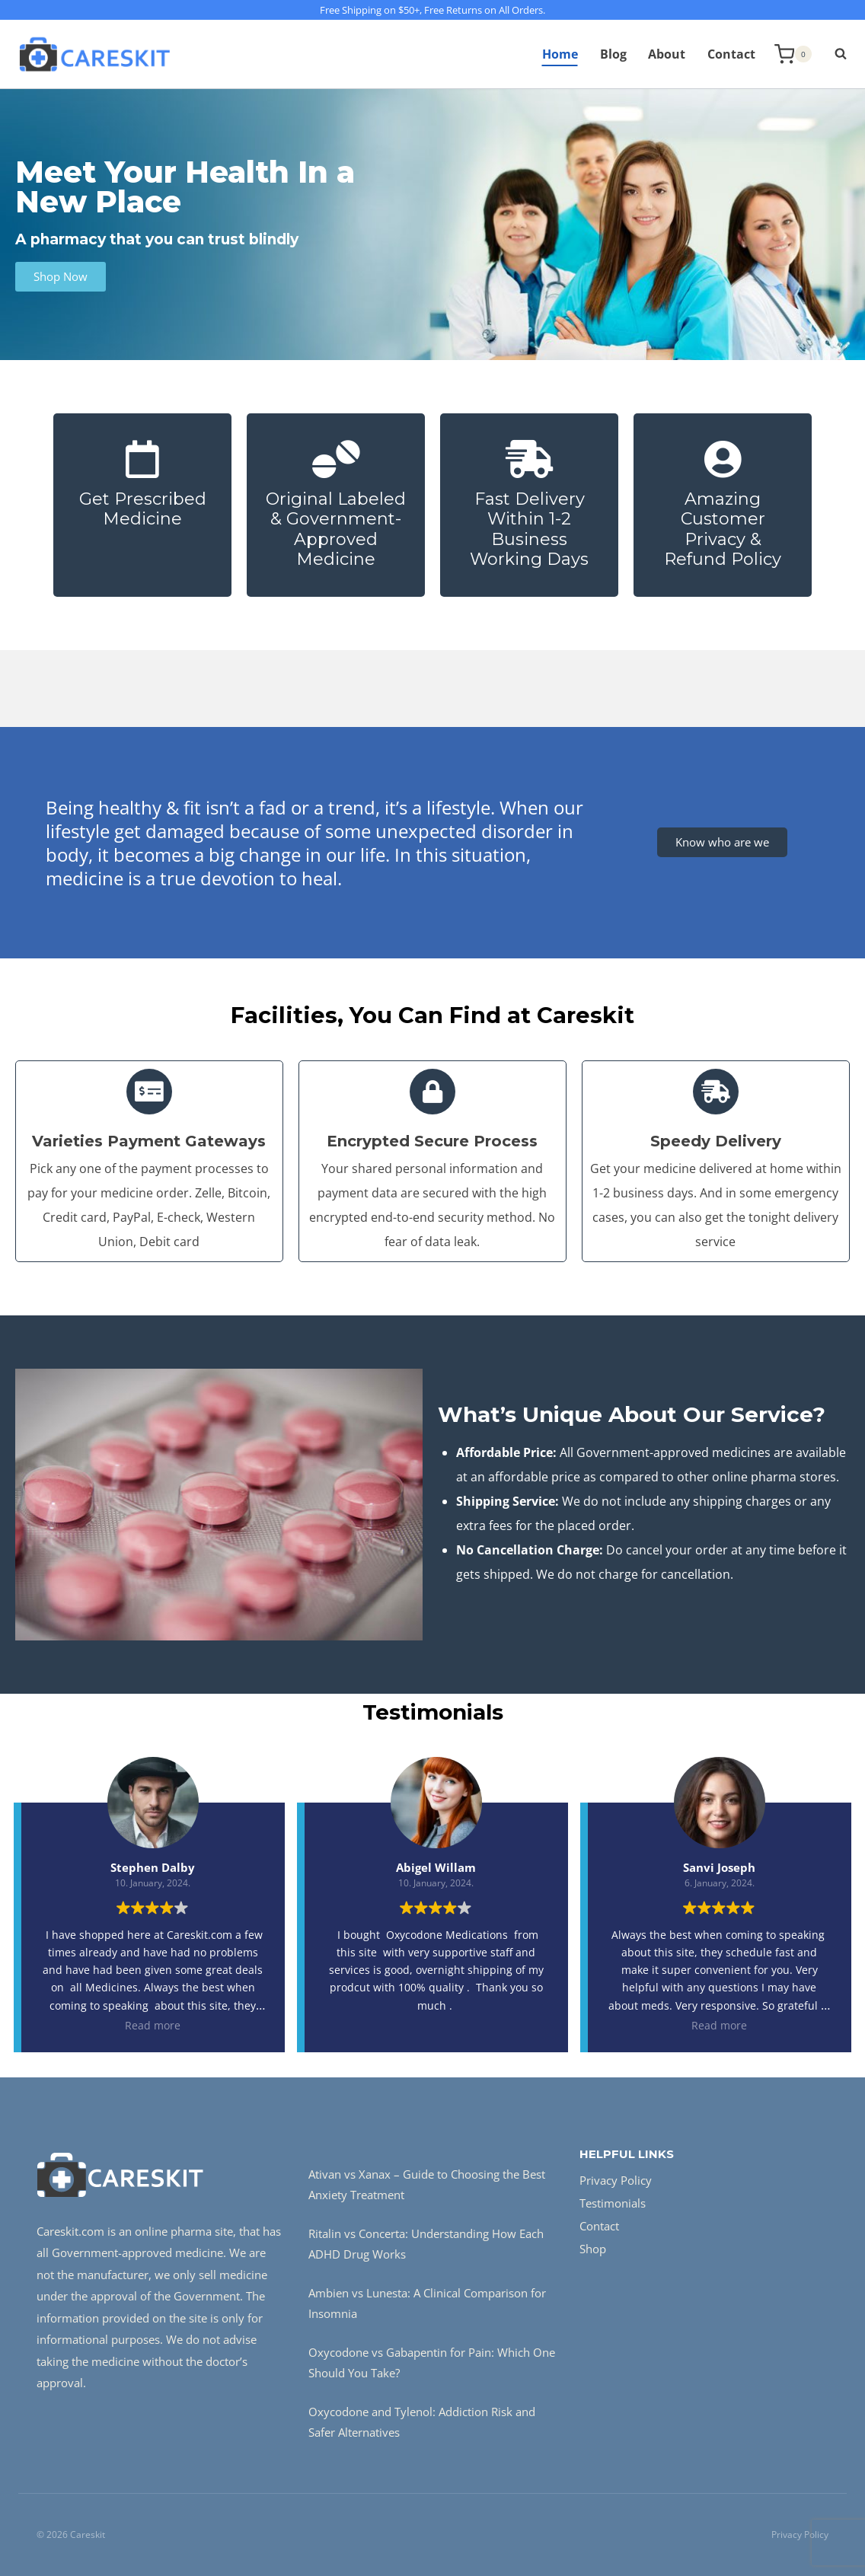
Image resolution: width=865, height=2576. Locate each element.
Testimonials (612, 2203)
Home (560, 54)
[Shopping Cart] (793, 54)
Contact (731, 54)
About (666, 54)
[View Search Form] (833, 54)
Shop (592, 2248)
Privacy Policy (615, 2180)
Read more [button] (152, 2025)
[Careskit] (94, 54)
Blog (613, 54)
